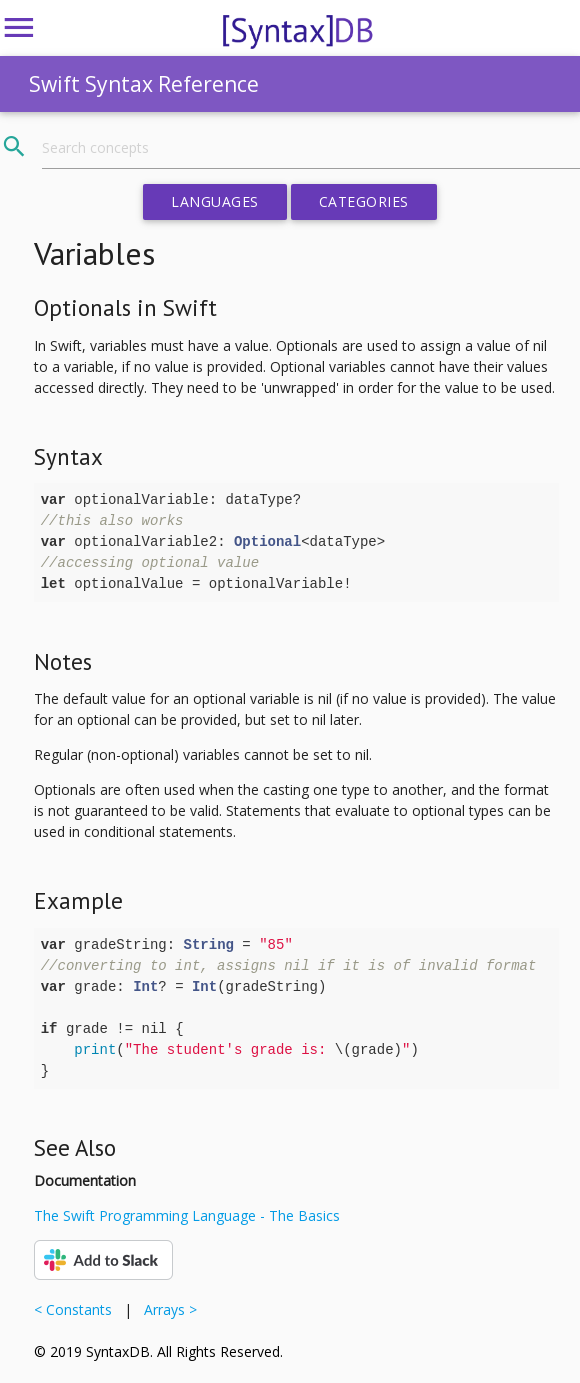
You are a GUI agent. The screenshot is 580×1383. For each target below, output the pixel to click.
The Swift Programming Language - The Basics (187, 1215)
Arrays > (166, 1309)
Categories (364, 201)
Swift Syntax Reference (144, 84)
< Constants (77, 1309)
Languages (215, 201)
